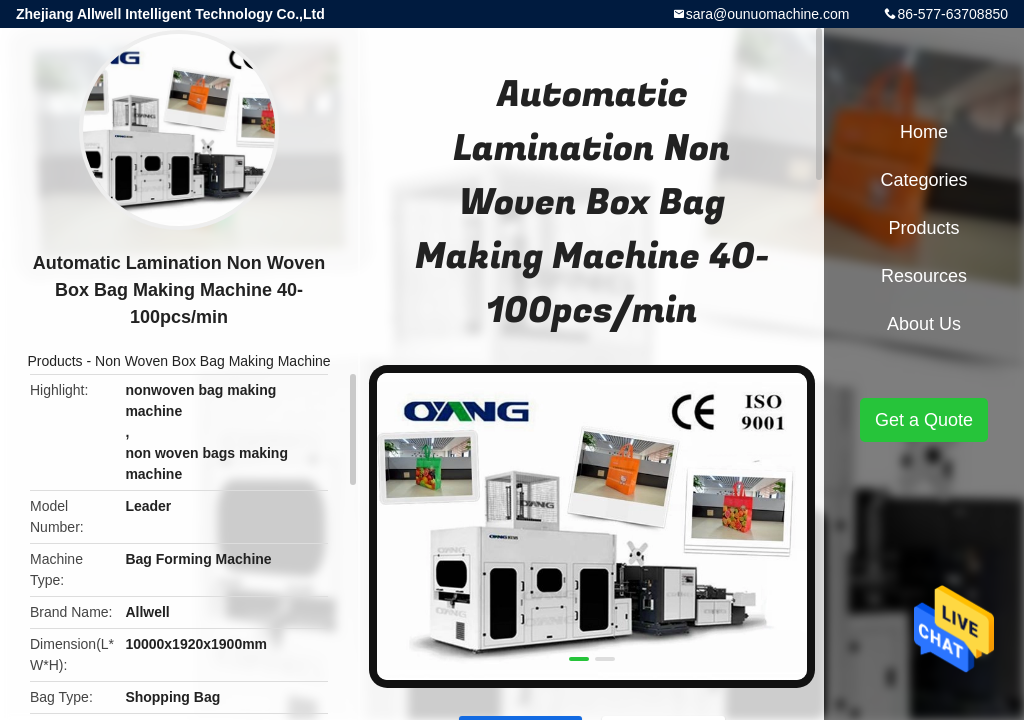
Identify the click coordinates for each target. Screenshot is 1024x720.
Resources (924, 276)
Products (54, 361)
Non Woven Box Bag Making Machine (213, 361)
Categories (923, 180)
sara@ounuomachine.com (768, 14)
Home (924, 132)
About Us (924, 324)
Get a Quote (924, 420)
